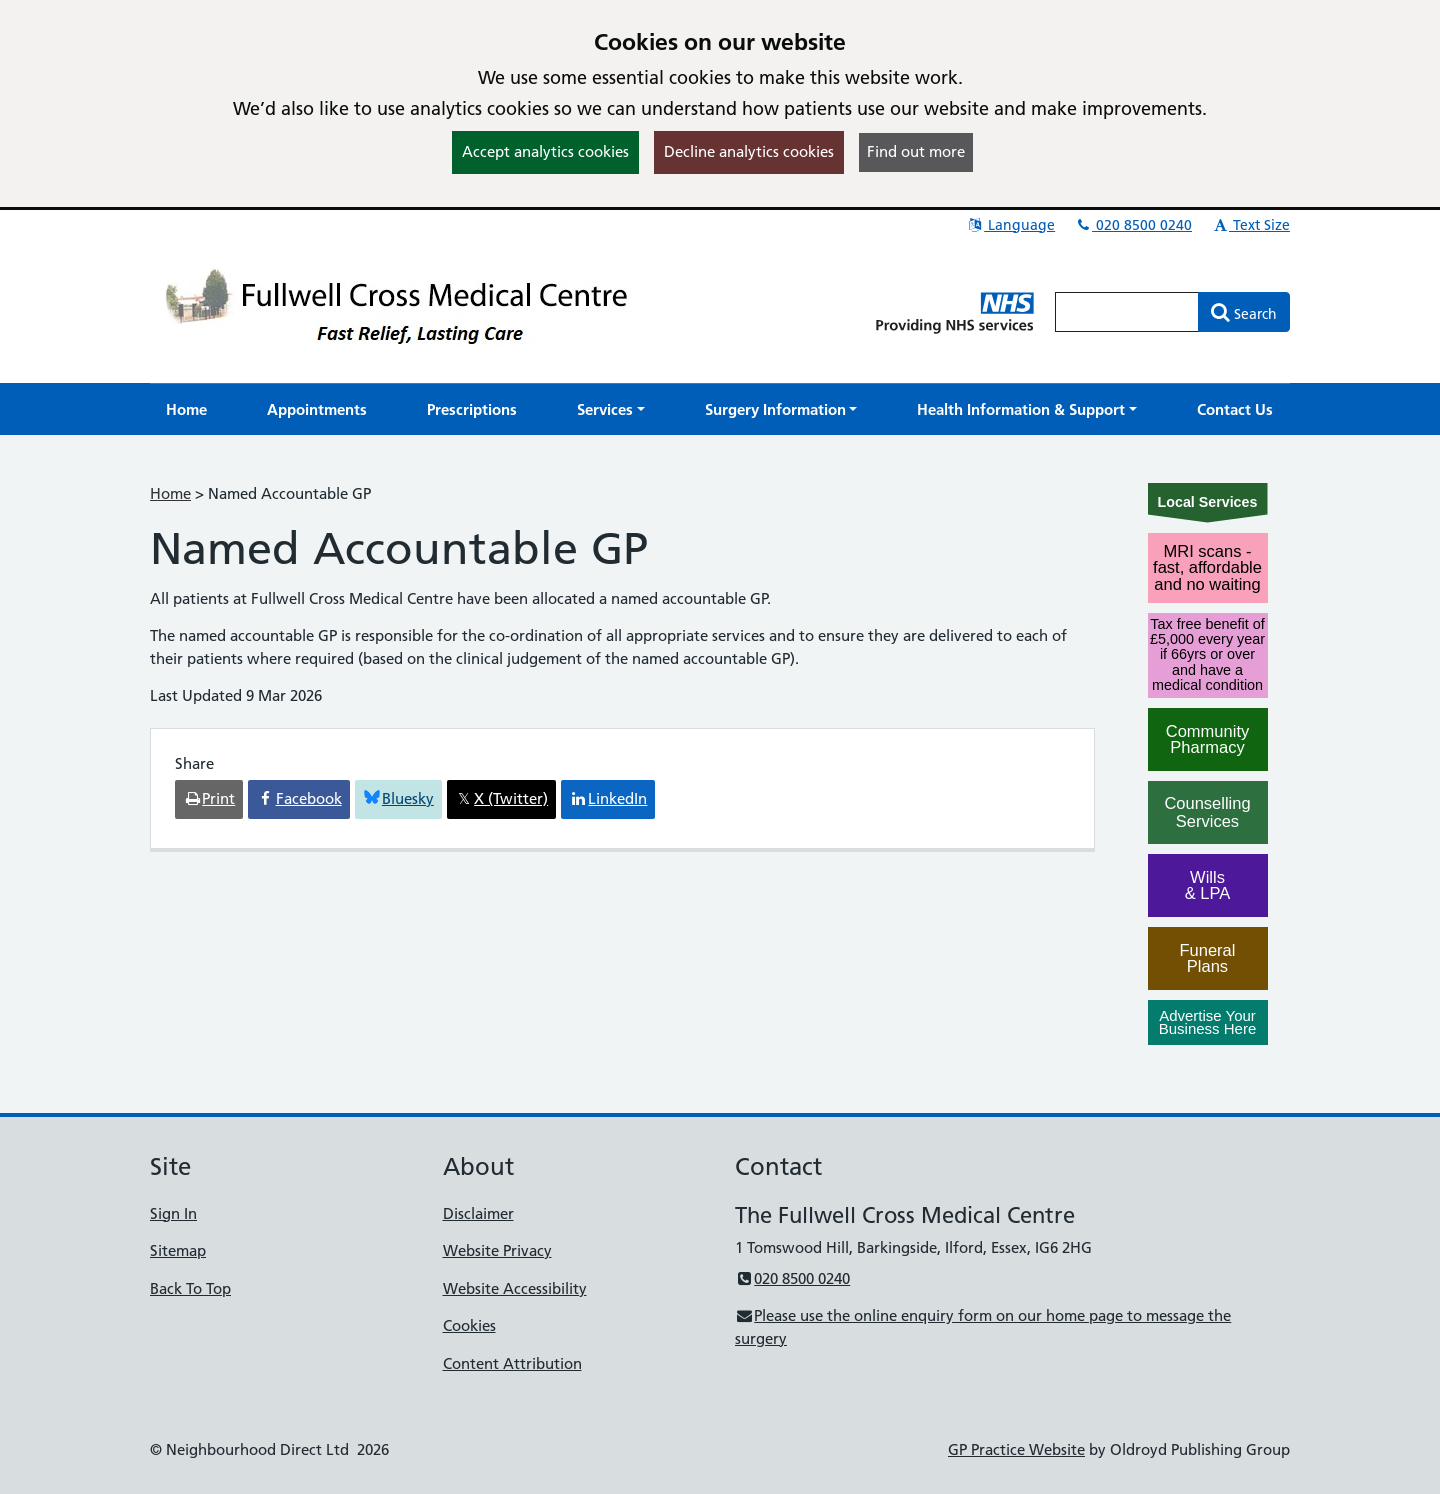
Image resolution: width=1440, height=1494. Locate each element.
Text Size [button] (1250, 225)
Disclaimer (478, 1213)
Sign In (173, 1213)
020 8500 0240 (1133, 225)
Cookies (469, 1325)
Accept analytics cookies (545, 151)
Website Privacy (497, 1250)
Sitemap (178, 1250)
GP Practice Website (1016, 1449)
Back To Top (190, 1288)
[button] (611, 409)
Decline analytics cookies (749, 151)
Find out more (916, 151)
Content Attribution (512, 1363)
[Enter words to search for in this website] (1127, 312)
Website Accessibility (515, 1288)
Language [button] (1010, 225)
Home (170, 493)
